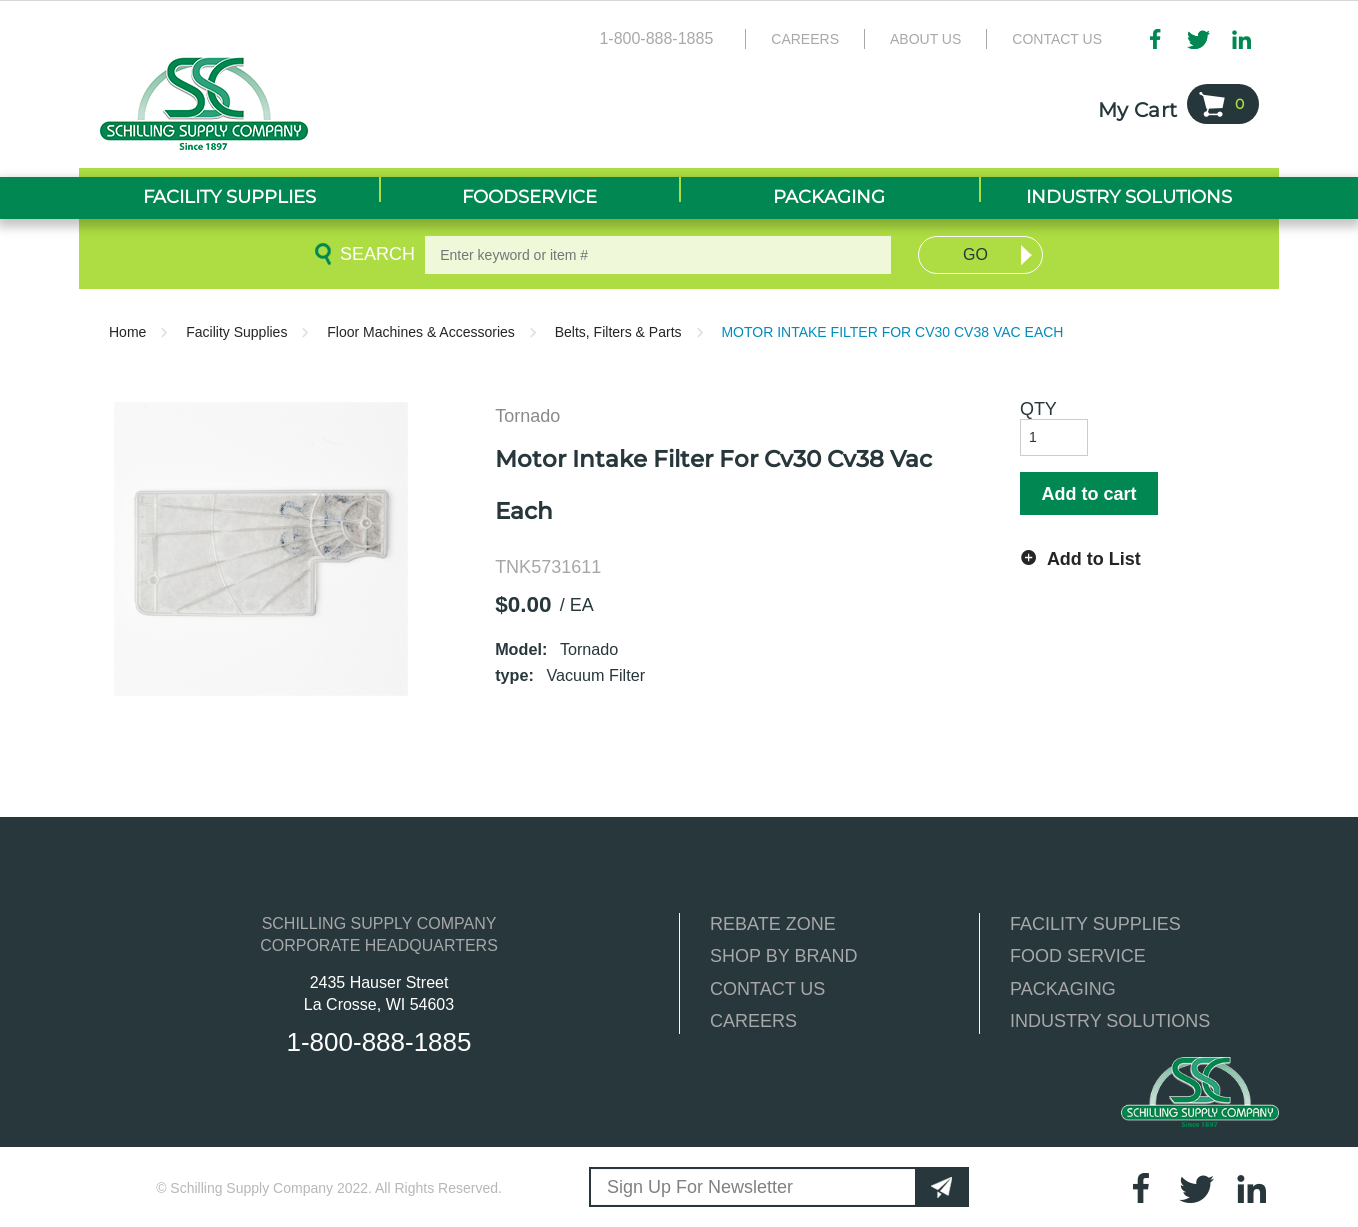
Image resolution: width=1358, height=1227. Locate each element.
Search (374, 254)
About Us (925, 39)
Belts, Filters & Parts (618, 332)
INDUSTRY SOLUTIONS (1110, 1021)
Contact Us (1057, 39)
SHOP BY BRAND (783, 956)
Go (975, 254)
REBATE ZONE (773, 924)
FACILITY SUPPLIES (1095, 924)
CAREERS (753, 1021)
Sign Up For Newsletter (700, 1187)
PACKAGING (1063, 989)
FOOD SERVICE (1078, 956)
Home (127, 332)
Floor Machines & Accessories (421, 332)
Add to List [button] (1094, 559)
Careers (805, 39)
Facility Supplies (236, 332)
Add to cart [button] (1088, 494)
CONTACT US (767, 989)
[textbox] (658, 255)
